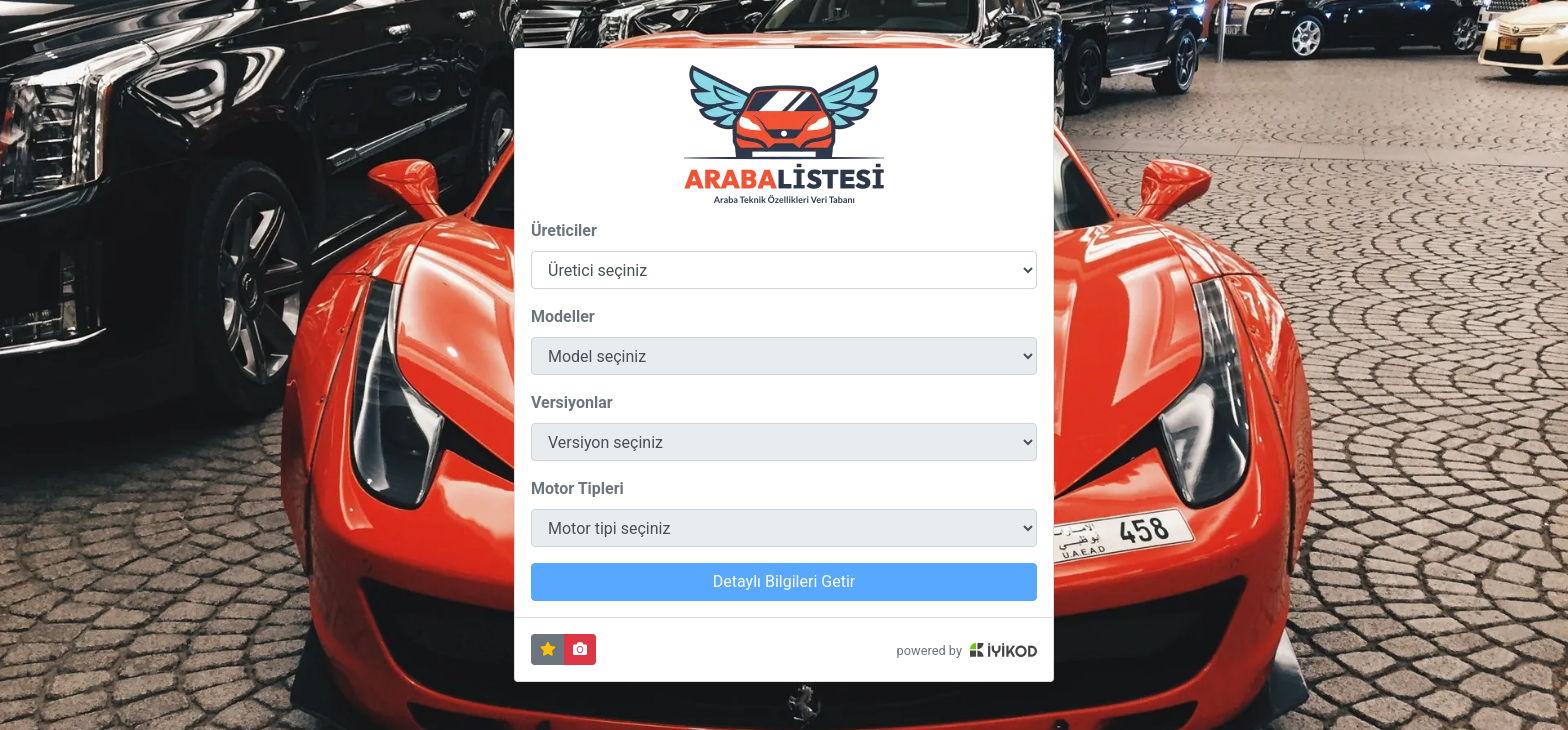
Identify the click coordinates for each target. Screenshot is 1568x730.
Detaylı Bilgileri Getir (784, 581)
